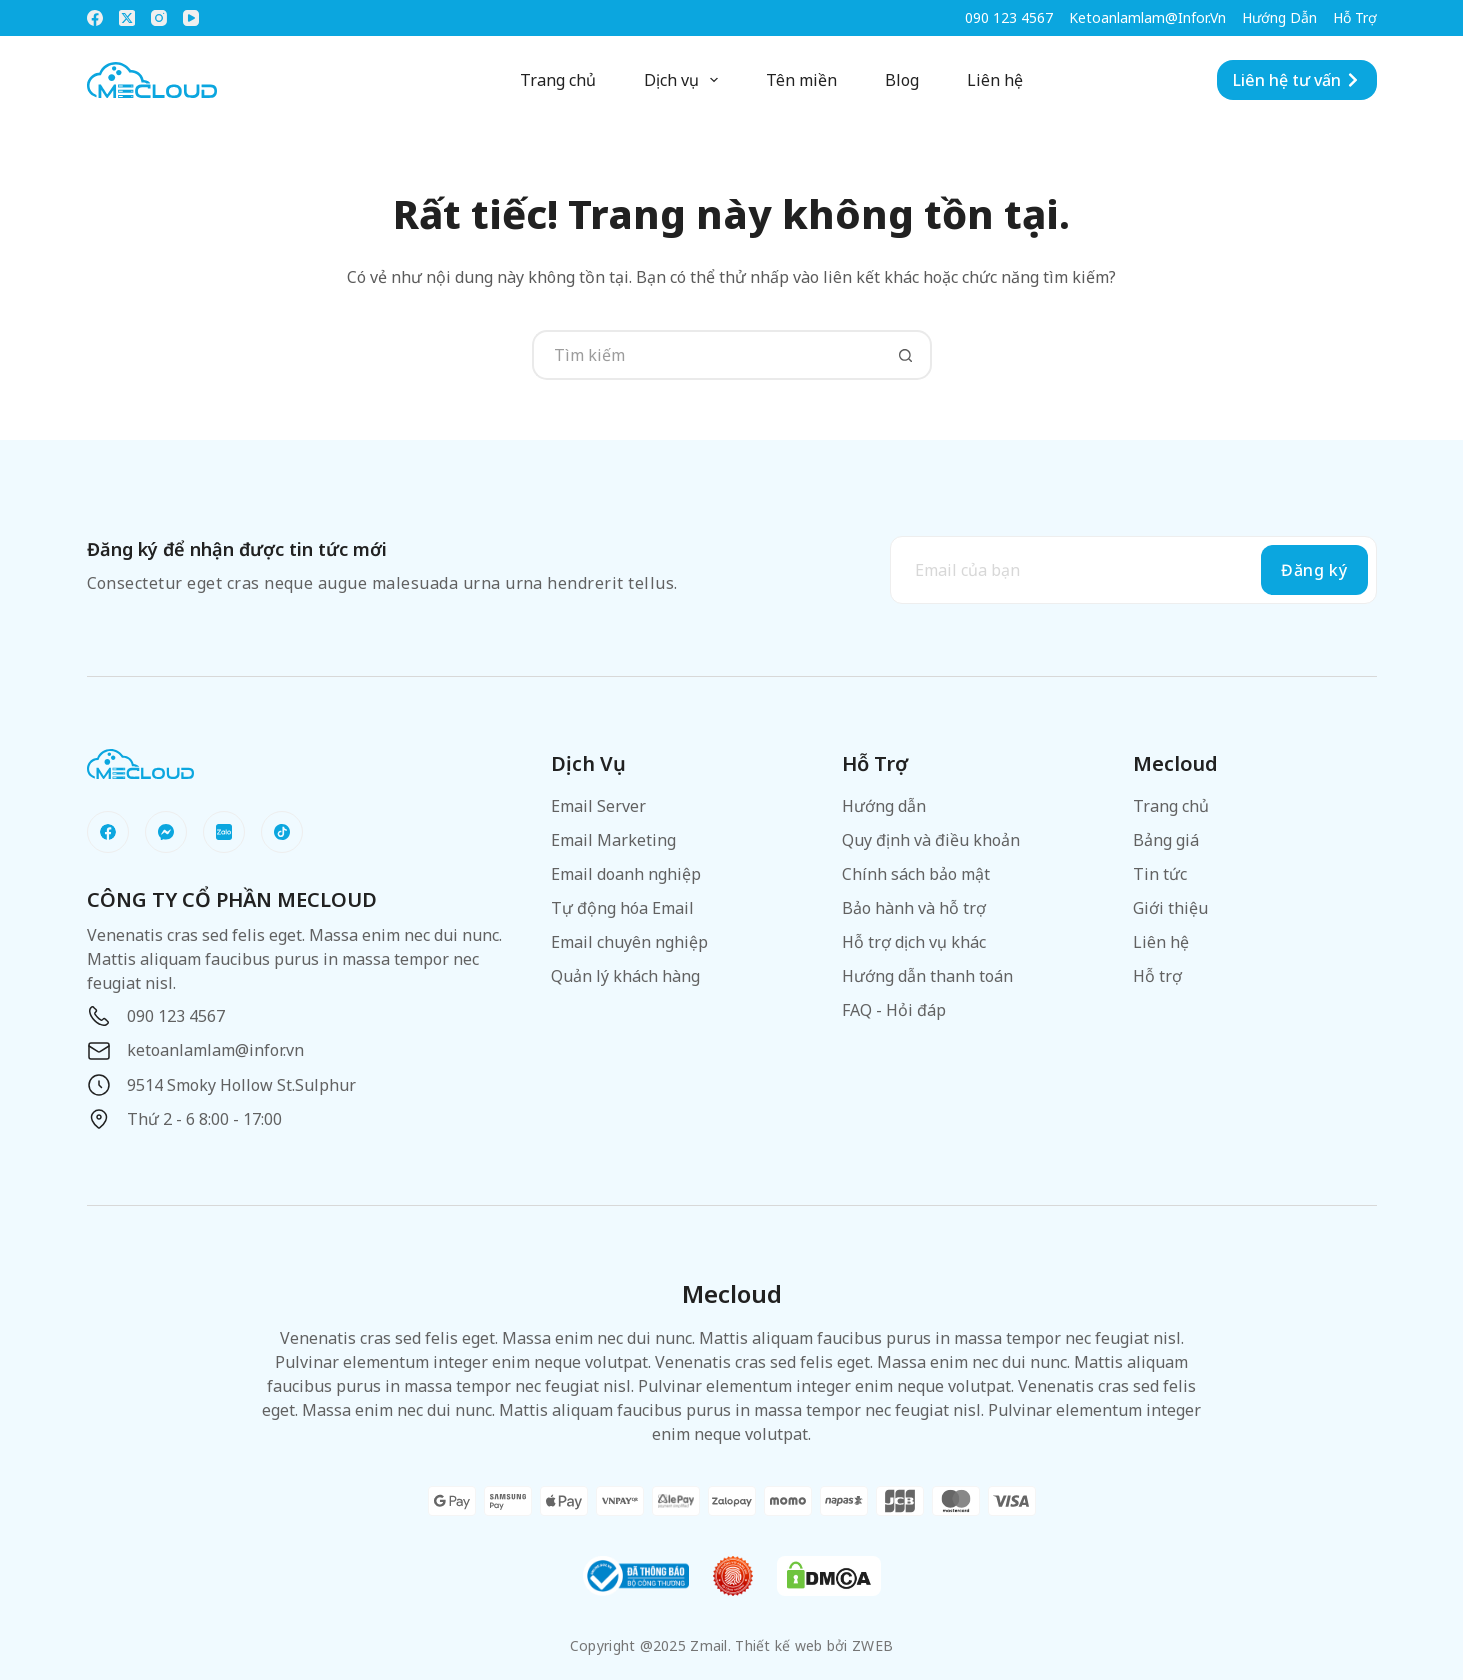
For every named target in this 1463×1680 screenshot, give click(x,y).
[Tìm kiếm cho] (707, 355)
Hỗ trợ (1355, 17)
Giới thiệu (1170, 908)
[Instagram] (159, 18)
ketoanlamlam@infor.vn (1147, 17)
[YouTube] (191, 18)
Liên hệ (995, 80)
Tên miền (801, 80)
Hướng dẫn (1279, 17)
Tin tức (1160, 874)
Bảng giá (1166, 840)
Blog (902, 80)
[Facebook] (95, 18)
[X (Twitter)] (127, 18)
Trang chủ (558, 80)
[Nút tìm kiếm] (907, 355)
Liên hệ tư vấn (1297, 80)
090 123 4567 (1009, 17)
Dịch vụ (685, 80)
